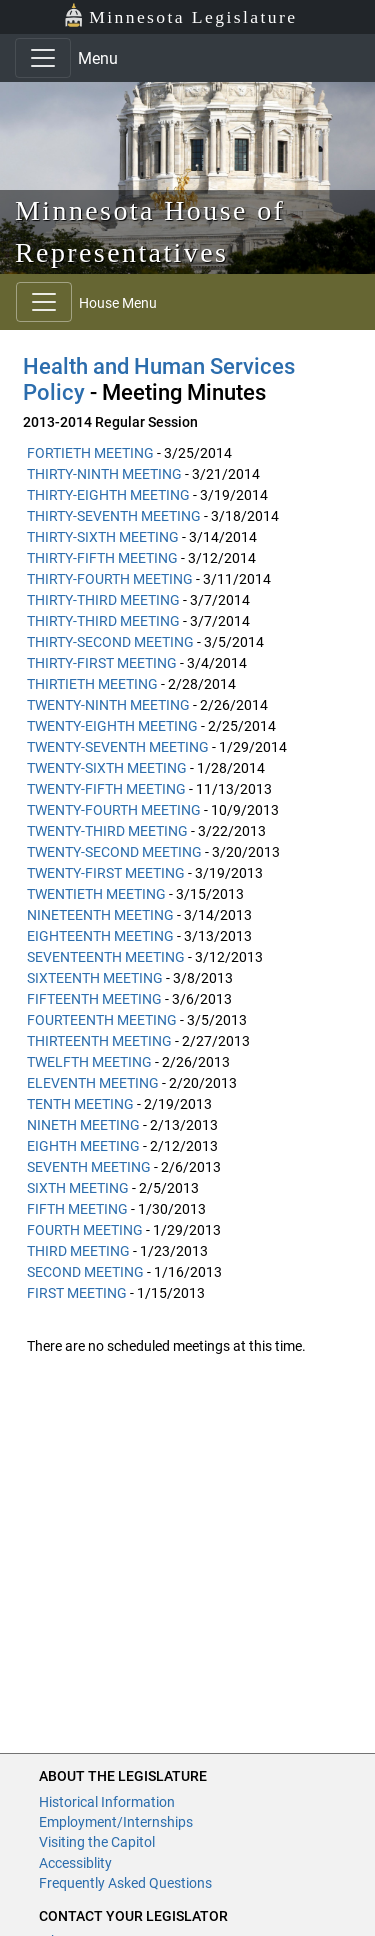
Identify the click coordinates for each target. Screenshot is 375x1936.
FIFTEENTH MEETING (94, 999)
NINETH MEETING (83, 1125)
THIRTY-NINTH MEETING (104, 474)
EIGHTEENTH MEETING (100, 936)
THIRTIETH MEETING (92, 684)
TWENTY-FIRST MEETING (106, 873)
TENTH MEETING (80, 1104)
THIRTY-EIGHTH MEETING (108, 495)
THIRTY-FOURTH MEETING (110, 579)
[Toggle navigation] (43, 58)
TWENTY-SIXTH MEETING (107, 768)
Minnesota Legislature (180, 15)
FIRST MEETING (77, 1293)
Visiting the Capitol (97, 1842)
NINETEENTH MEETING (100, 915)
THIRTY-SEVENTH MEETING (114, 516)
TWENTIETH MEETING (96, 894)
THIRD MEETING (78, 1251)
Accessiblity (75, 1863)
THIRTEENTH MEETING (99, 1041)
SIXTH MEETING (78, 1188)
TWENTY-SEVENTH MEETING (118, 747)
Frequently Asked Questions (125, 1883)
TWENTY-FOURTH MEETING (114, 810)
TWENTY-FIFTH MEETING (106, 789)
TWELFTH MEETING (89, 1062)
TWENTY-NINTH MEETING (108, 705)
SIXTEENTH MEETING (95, 978)
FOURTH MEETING (85, 1230)
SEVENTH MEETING (89, 1167)
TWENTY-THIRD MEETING (107, 831)
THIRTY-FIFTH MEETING (102, 558)
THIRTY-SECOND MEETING (110, 642)
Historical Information (107, 1802)
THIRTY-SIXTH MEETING (103, 537)
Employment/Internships (116, 1822)
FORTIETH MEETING (90, 453)
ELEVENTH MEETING (93, 1083)
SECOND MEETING (85, 1272)
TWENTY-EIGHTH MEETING (112, 726)
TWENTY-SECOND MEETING (114, 852)
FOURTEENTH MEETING (102, 1020)
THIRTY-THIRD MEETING (103, 600)
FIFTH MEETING (77, 1209)
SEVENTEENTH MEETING (106, 957)
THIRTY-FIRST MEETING (102, 663)
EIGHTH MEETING (83, 1146)
